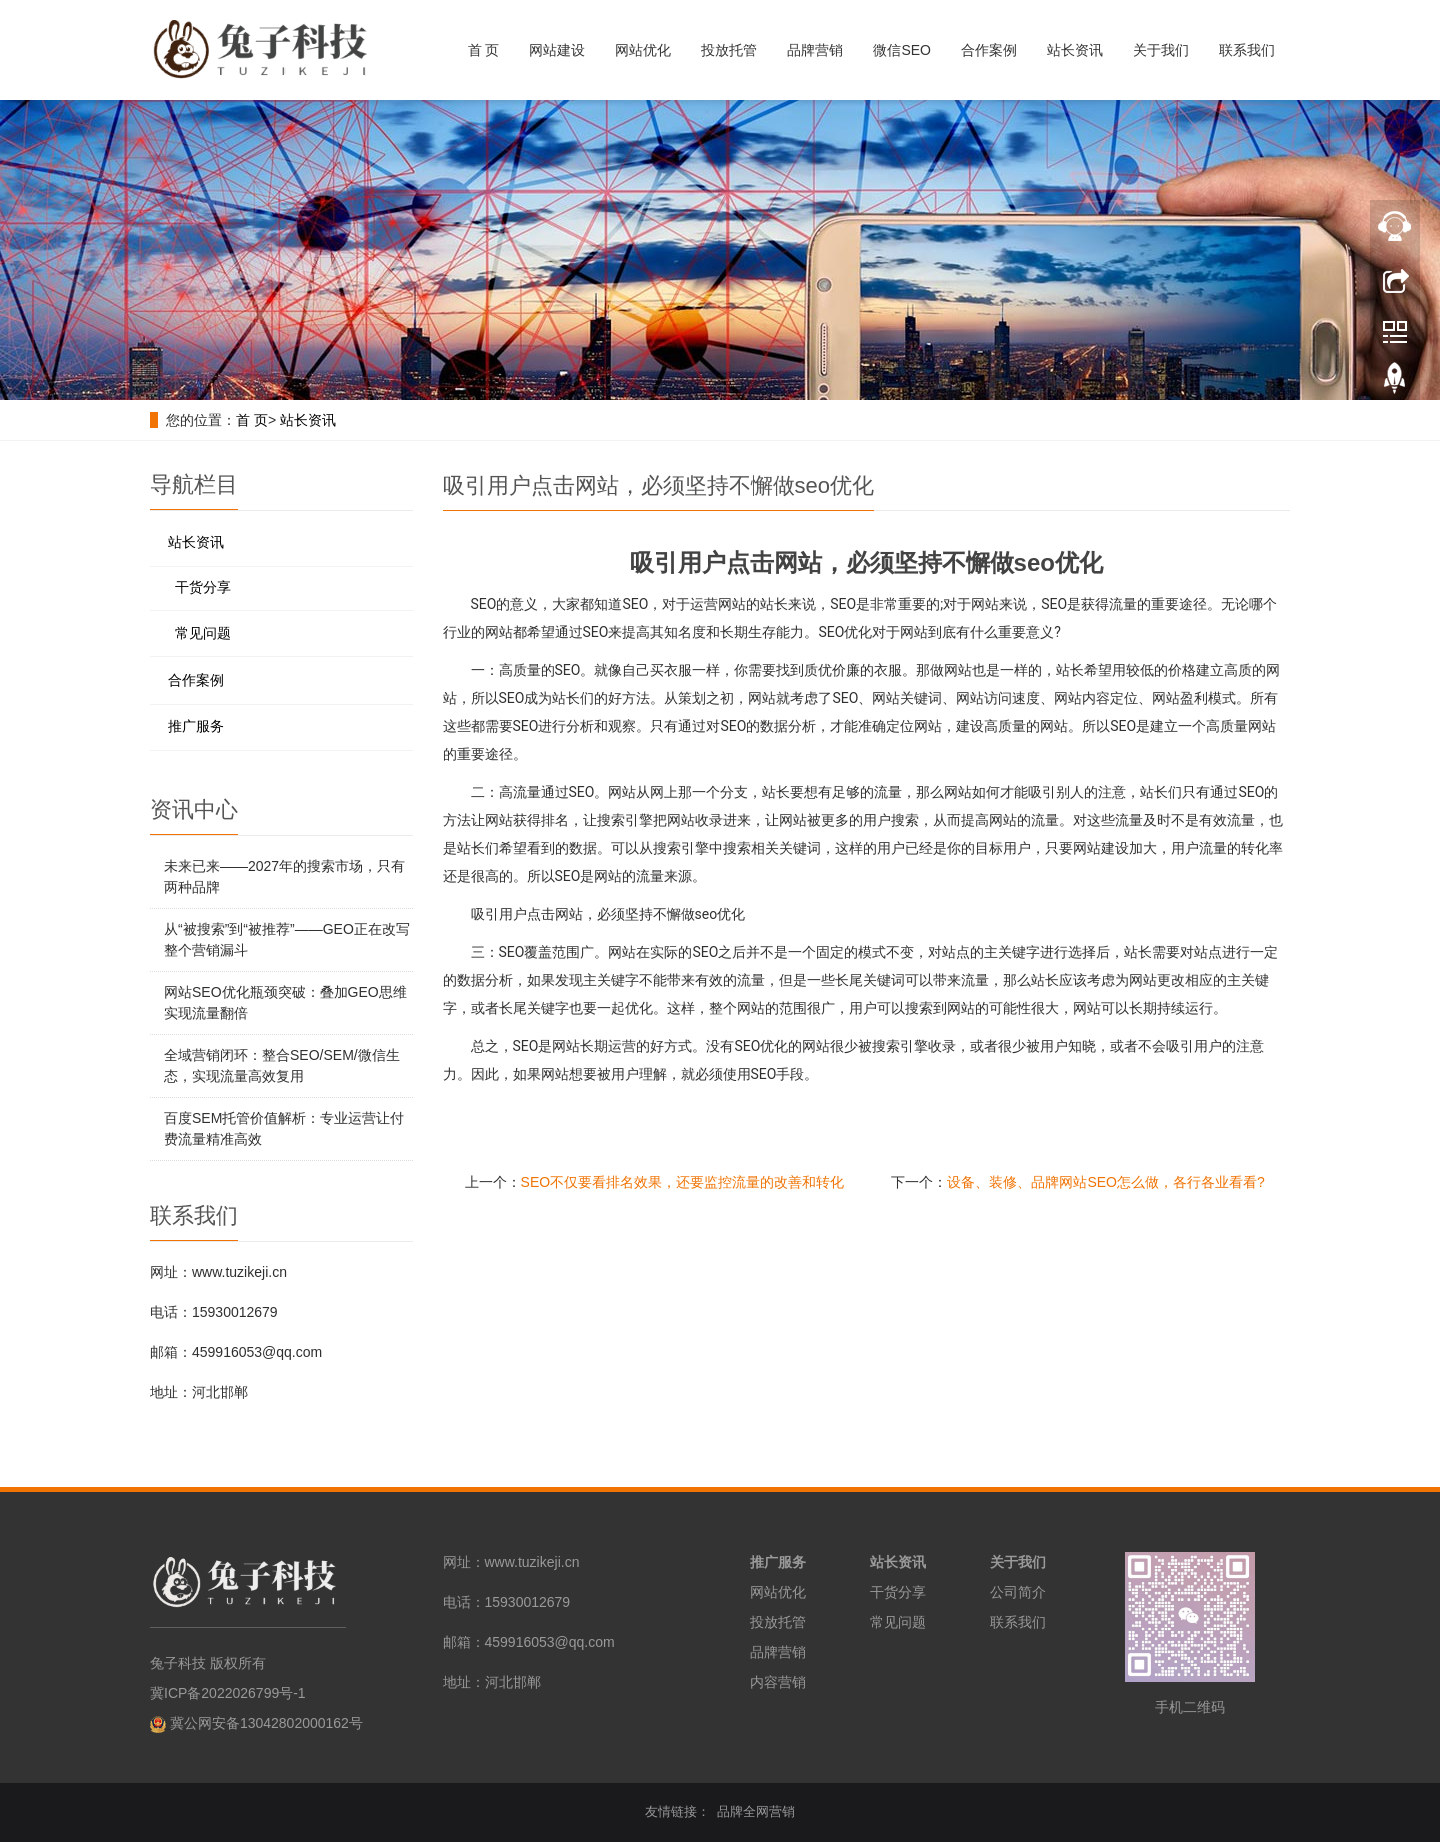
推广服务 (196, 726)
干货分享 (203, 587)
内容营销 (778, 1682)
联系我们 (1247, 50)
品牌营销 (815, 50)
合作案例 (989, 50)
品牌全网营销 (756, 1811)
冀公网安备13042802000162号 (266, 1723)
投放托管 (729, 50)
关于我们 (1161, 50)
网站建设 (557, 50)
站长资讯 (1075, 50)
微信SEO (902, 50)
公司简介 (1018, 1592)
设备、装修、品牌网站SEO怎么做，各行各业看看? (1105, 1182)
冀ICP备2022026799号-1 (228, 1693)
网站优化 (643, 50)
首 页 (484, 50)
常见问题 (203, 633)
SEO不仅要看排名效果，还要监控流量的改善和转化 (683, 1182)
